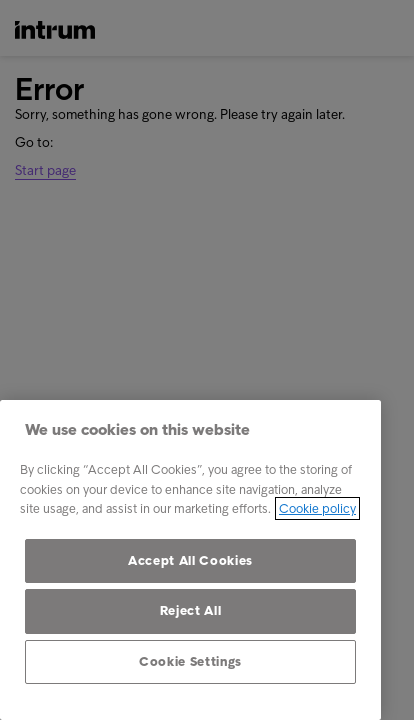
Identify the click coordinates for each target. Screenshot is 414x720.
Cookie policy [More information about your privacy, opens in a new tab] (317, 508)
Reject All (191, 610)
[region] (190, 560)
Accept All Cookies (190, 560)
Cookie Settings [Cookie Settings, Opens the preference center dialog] (190, 661)
